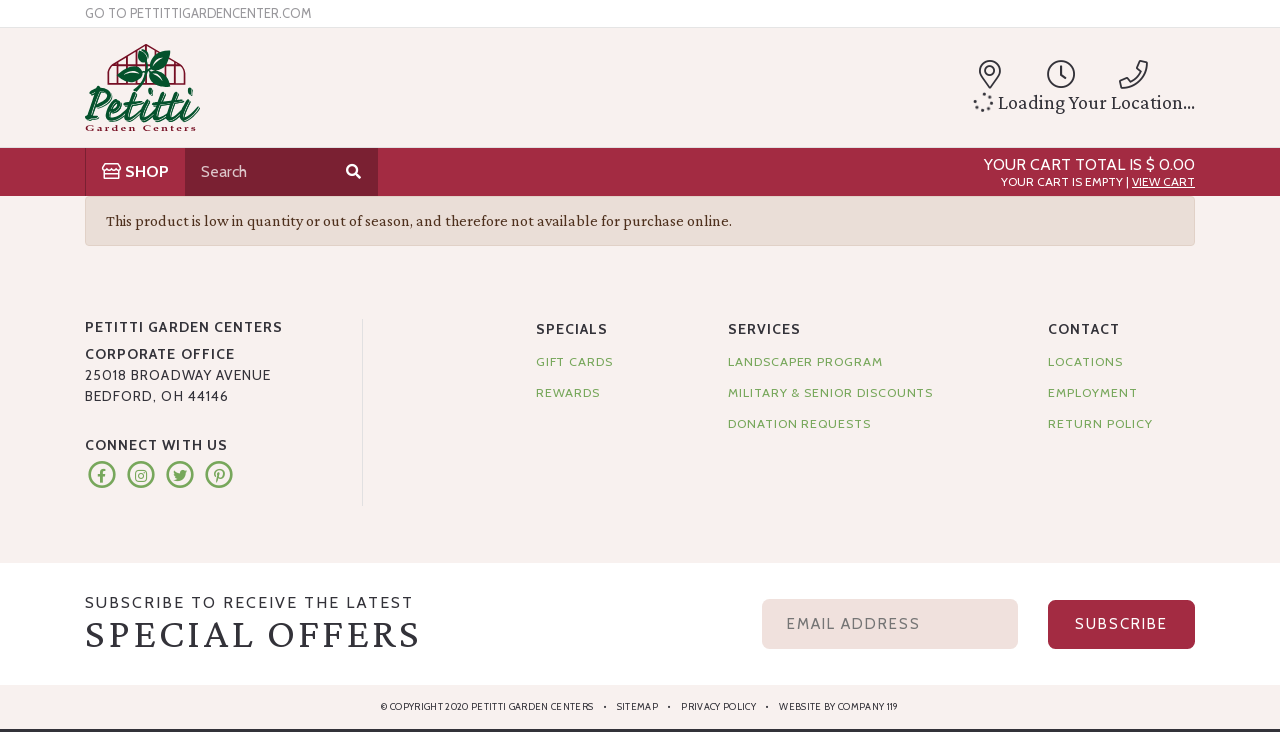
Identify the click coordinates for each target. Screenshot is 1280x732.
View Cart (1163, 181)
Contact (1083, 329)
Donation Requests (799, 423)
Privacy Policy (718, 706)
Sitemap (637, 706)
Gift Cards (574, 361)
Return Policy (1100, 423)
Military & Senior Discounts (830, 392)
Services (764, 329)
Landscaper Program (805, 361)
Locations (1085, 361)
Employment (1092, 392)
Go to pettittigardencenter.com (198, 13)
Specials (572, 329)
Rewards (568, 392)
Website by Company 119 (838, 706)
